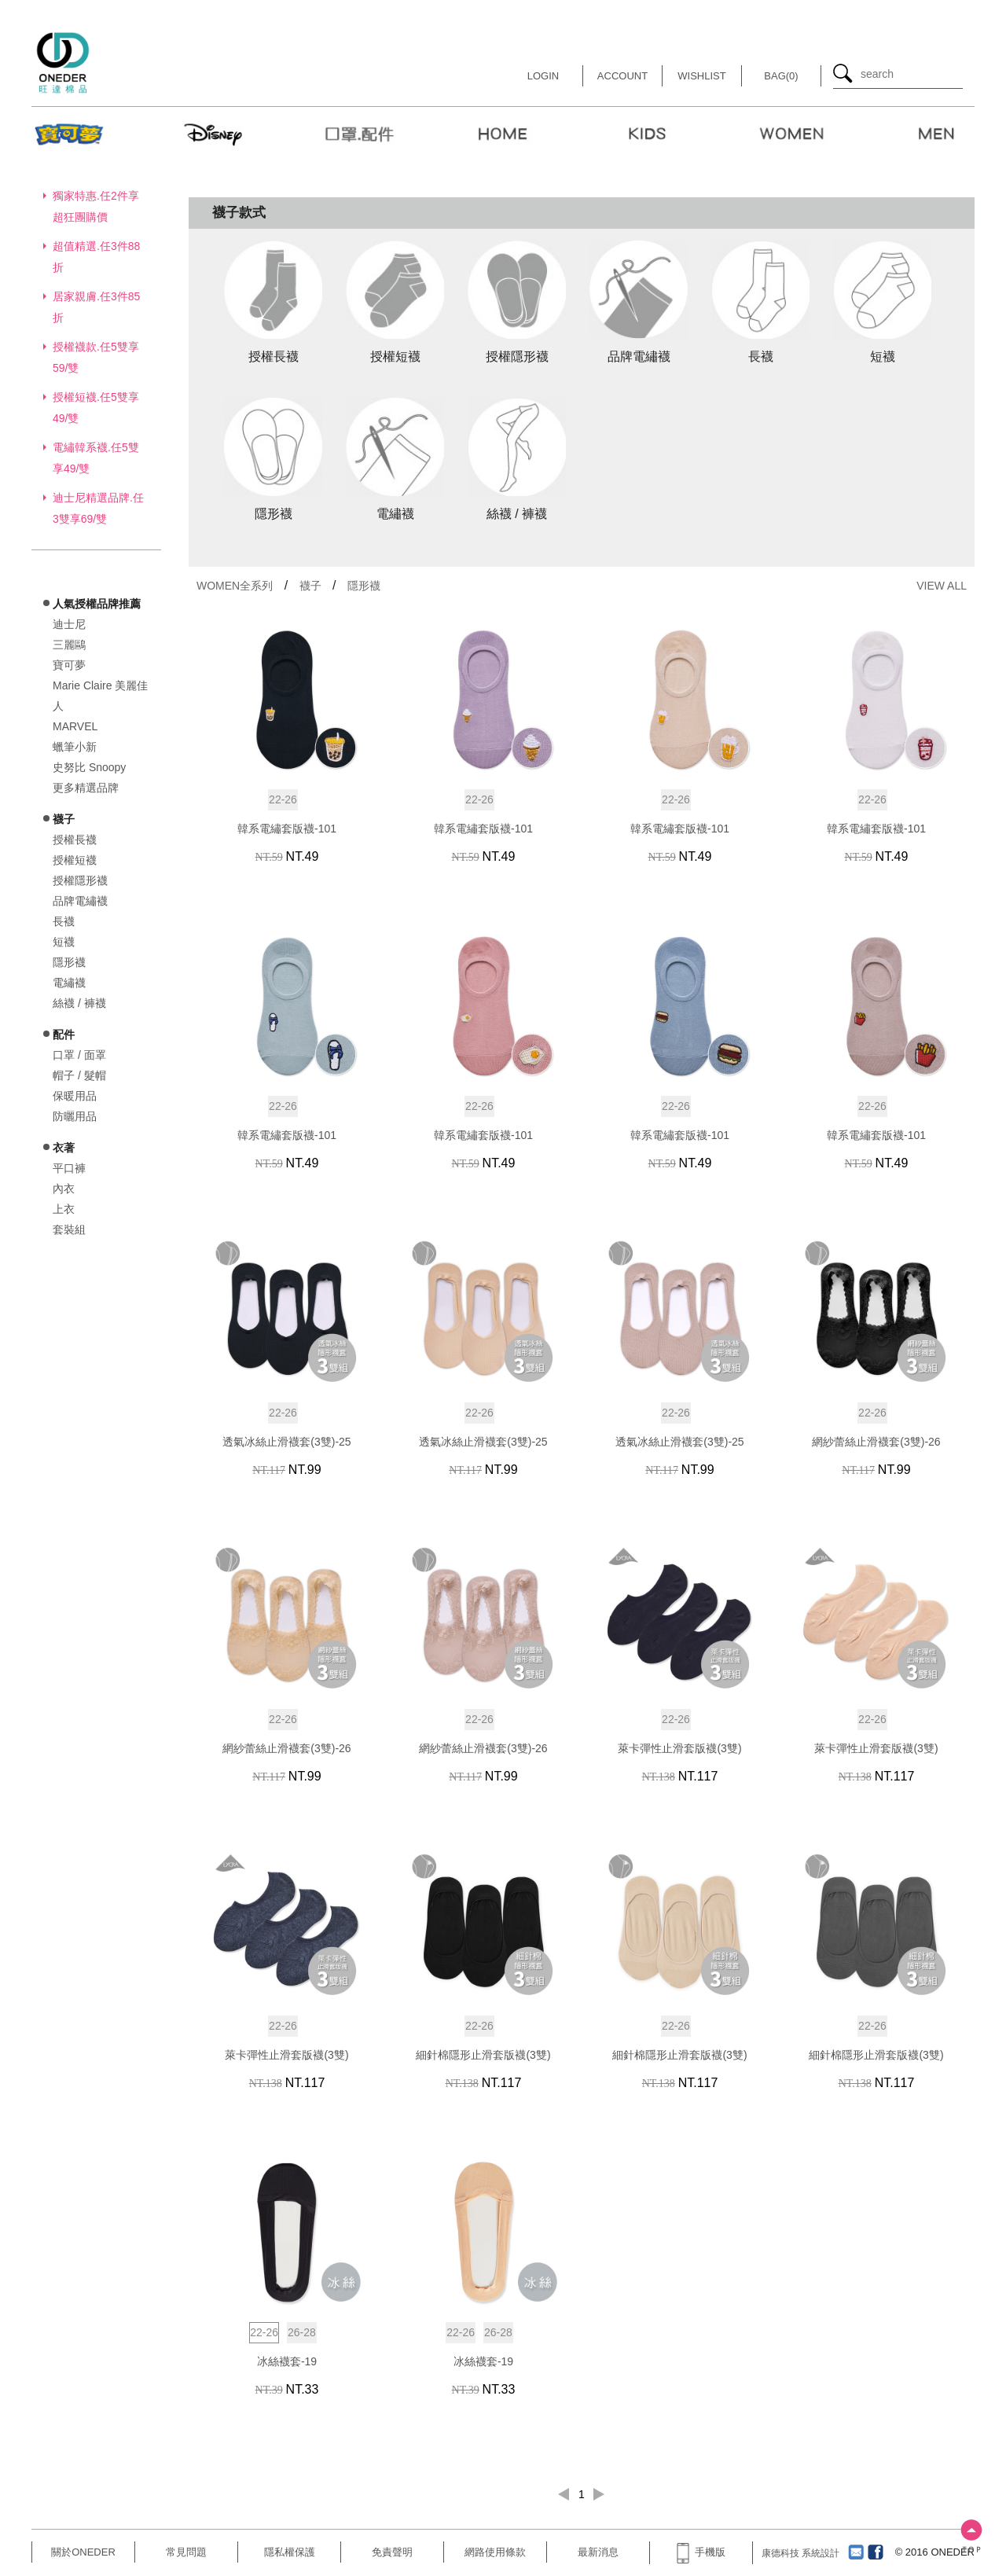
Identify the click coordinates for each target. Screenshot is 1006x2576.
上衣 (64, 1209)
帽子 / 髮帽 (79, 1075)
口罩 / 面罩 (79, 1055)
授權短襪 (75, 860)
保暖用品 (75, 1096)
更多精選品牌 (86, 787)
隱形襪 (69, 962)
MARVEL (75, 726)
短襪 (64, 941)
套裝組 (69, 1229)
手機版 (701, 2552)
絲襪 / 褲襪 (79, 1003)
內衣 (64, 1188)
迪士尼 (69, 624)
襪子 (310, 585)
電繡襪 (69, 982)
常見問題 (186, 2552)
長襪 (64, 921)
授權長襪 (75, 839)
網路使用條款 (495, 2552)
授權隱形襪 (80, 880)
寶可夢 (69, 665)
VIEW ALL (941, 585)
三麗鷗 (69, 644)
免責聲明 (392, 2552)
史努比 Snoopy (89, 767)
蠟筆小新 (75, 746)
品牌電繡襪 (80, 901)
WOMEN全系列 (234, 585)
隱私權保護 (289, 2552)
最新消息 (598, 2552)
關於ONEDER (83, 2552)
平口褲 (69, 1168)
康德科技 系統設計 (800, 2553)
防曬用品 (75, 1116)
